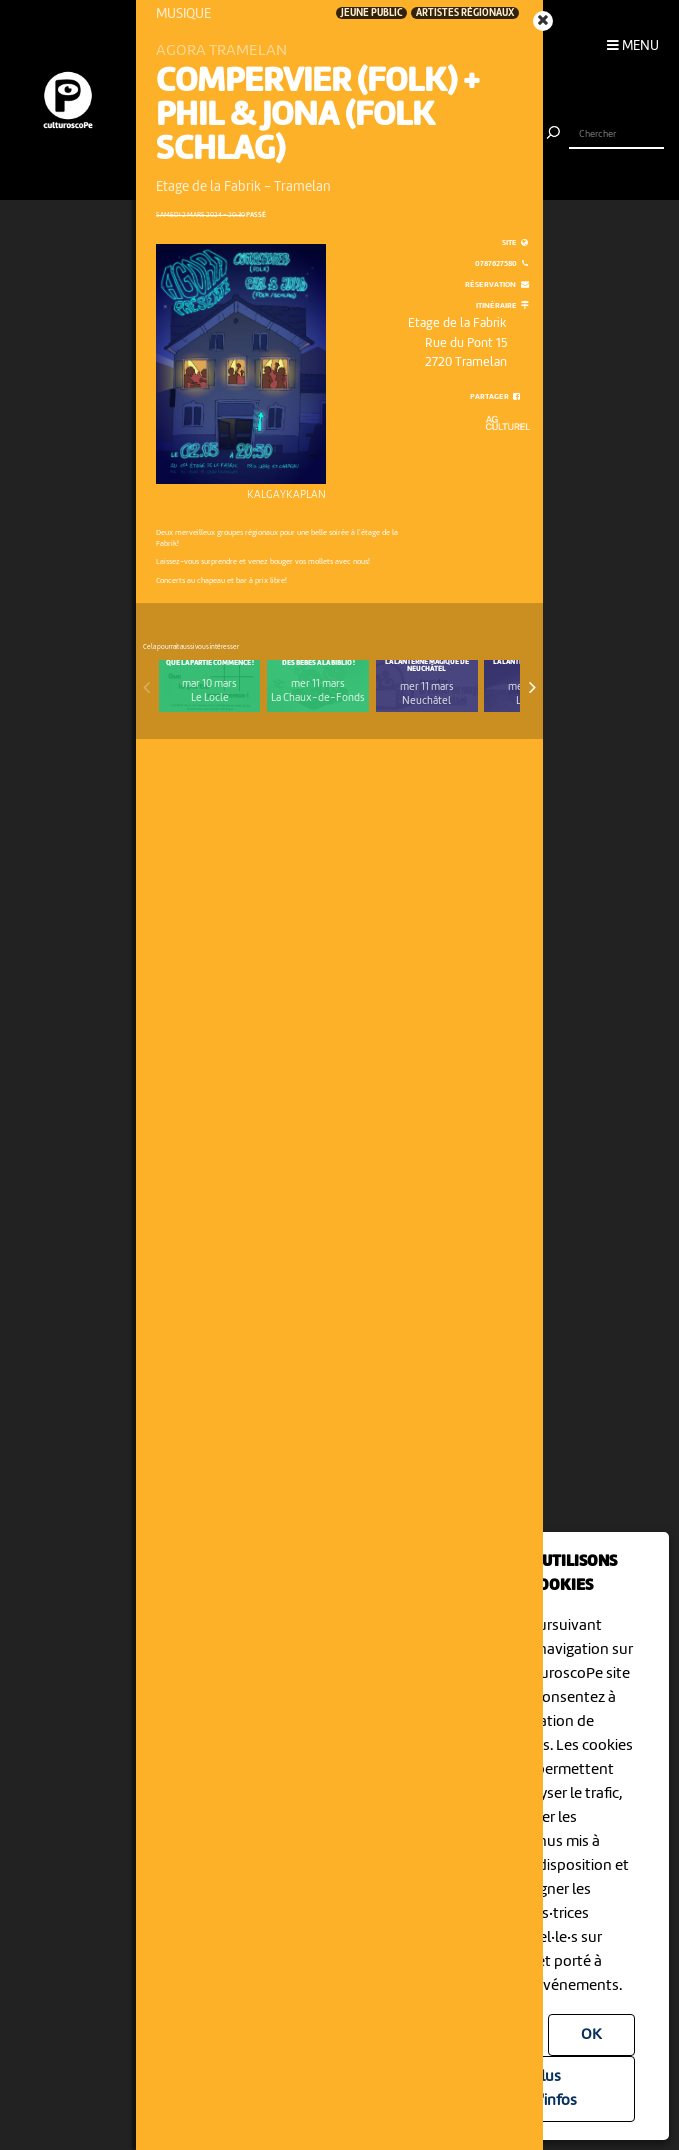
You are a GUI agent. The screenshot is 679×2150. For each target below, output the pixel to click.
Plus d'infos (554, 2089)
